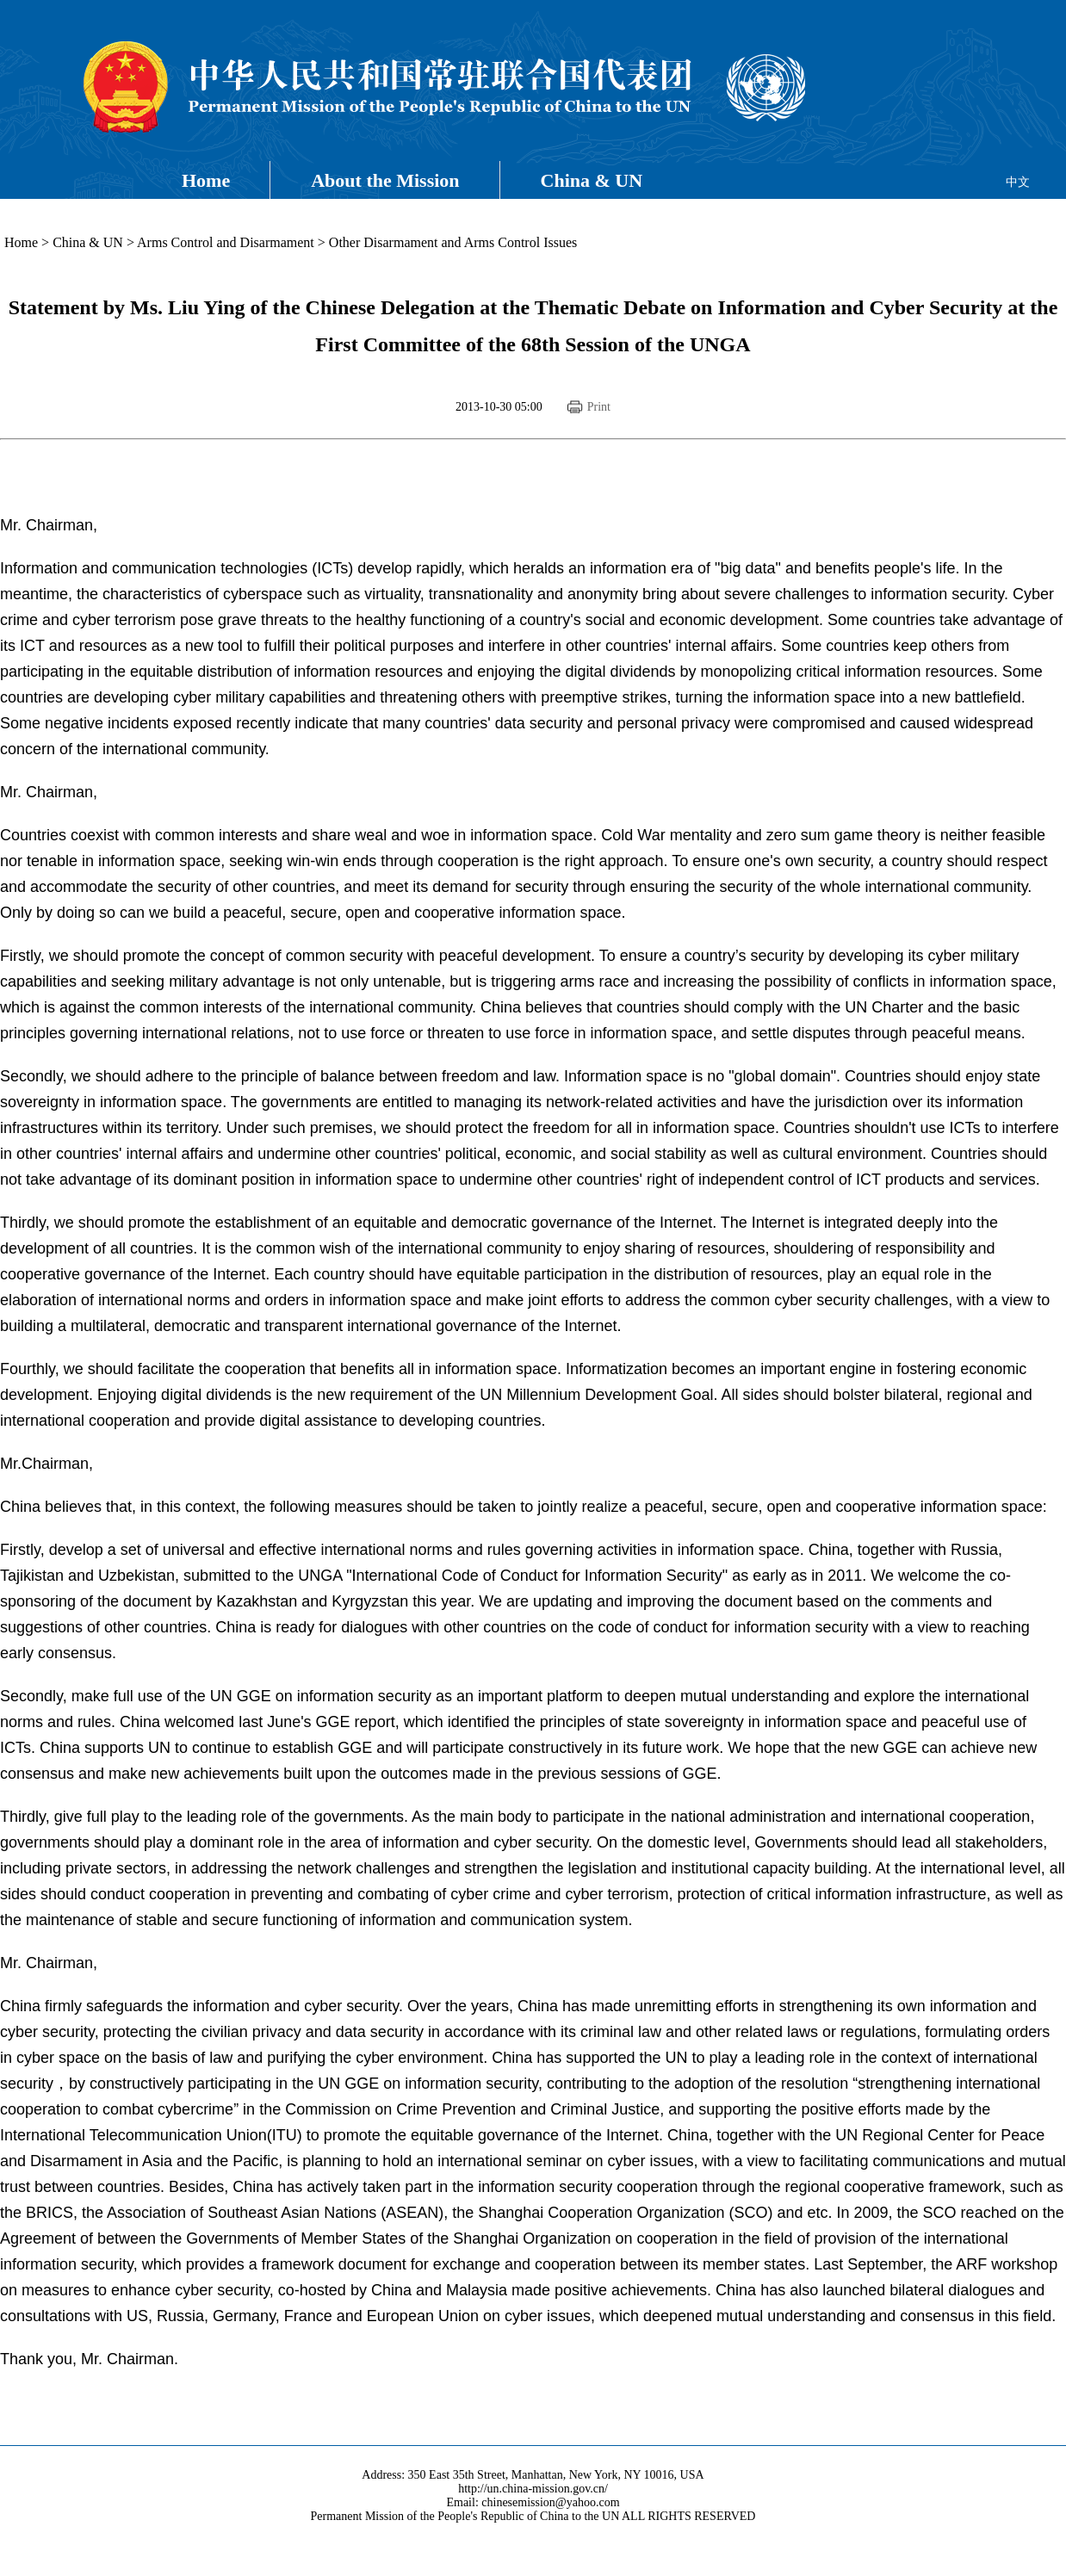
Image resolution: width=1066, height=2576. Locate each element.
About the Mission (385, 180)
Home (206, 180)
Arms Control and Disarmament (225, 242)
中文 (1018, 182)
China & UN (592, 180)
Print (598, 406)
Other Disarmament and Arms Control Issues (453, 242)
